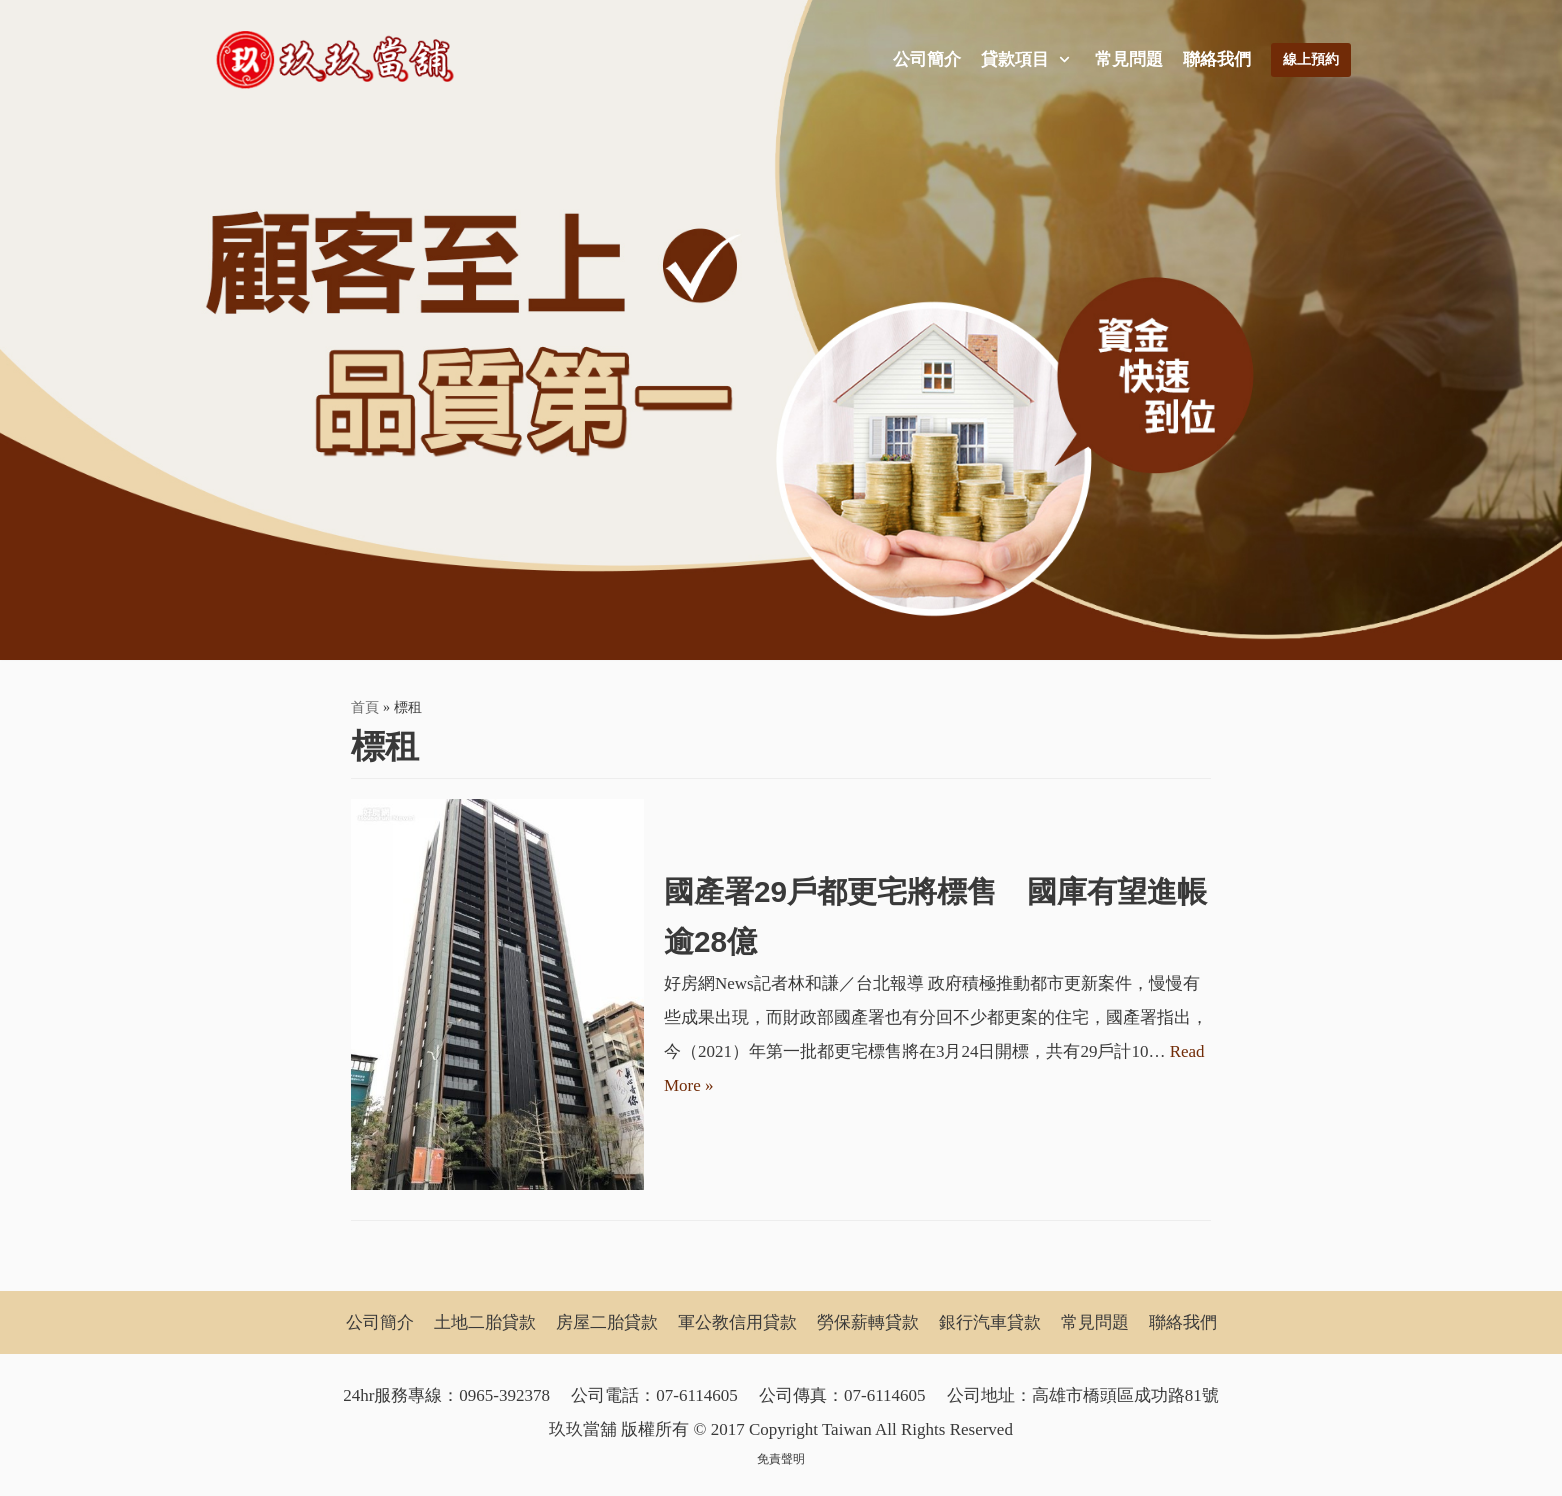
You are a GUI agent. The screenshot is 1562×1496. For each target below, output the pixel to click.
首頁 (365, 707)
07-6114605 (697, 1395)
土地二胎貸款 (485, 1322)
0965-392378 (504, 1395)
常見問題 (1129, 59)
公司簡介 (927, 59)
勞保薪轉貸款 (868, 1322)
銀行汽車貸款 (990, 1322)
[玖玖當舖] (341, 60)
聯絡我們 (1217, 59)
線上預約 (1311, 59)
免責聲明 (781, 1459)
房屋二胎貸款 (607, 1322)
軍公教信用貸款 (737, 1322)
